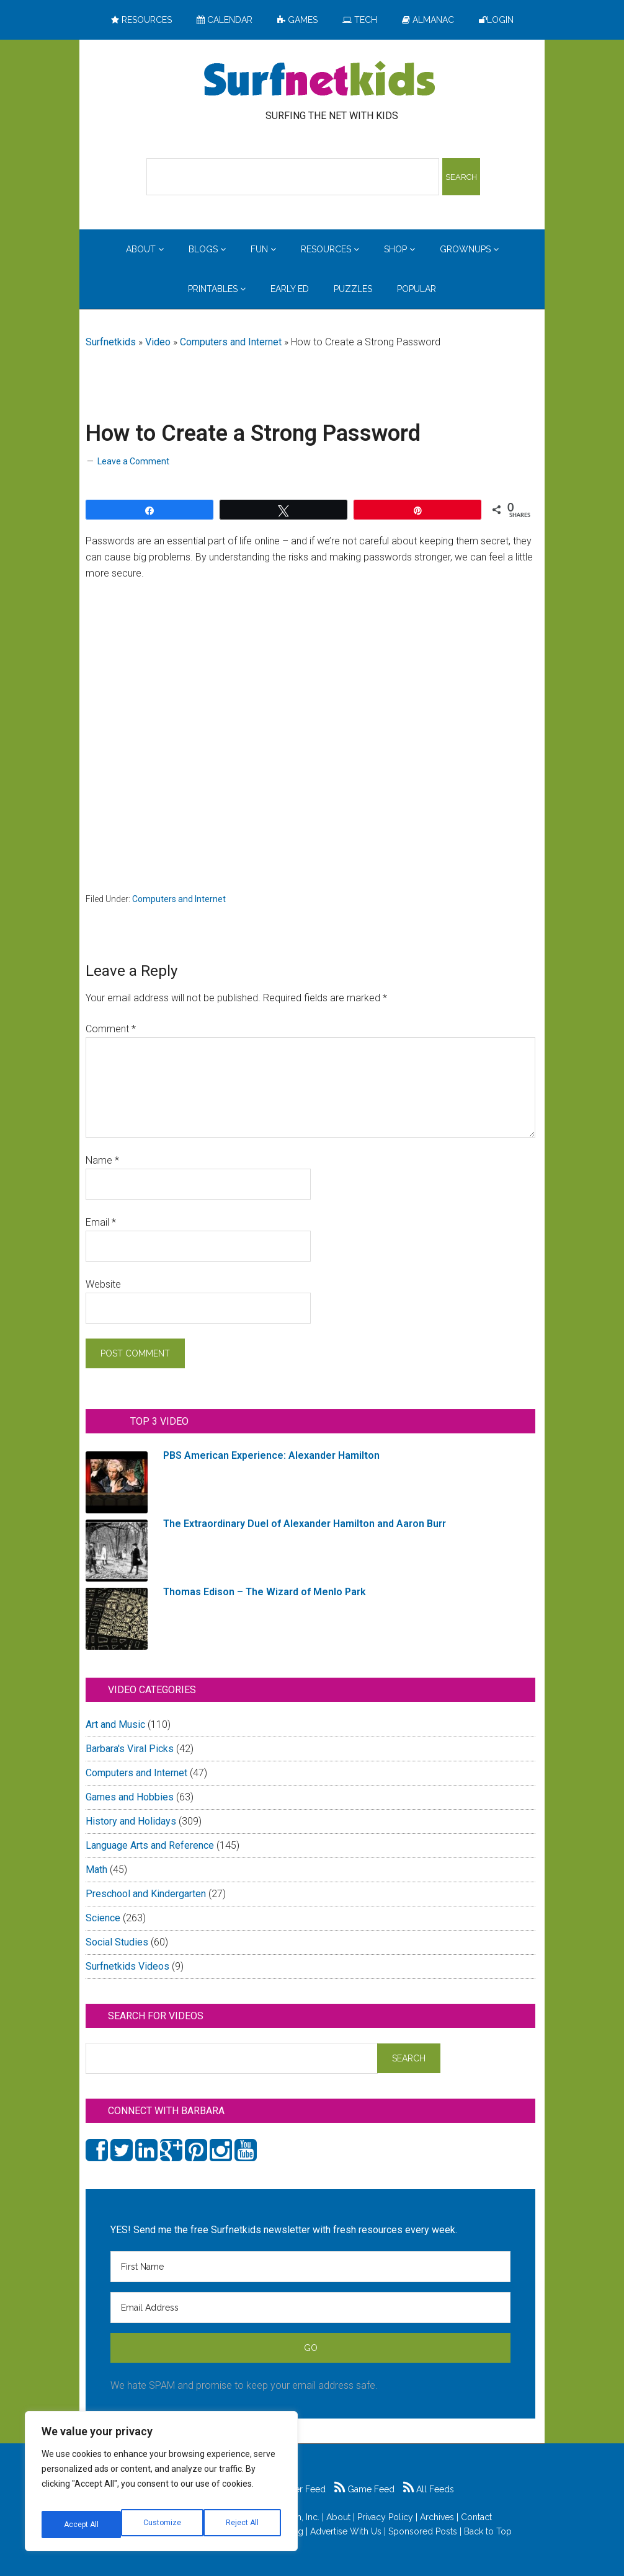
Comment (111, 1029)
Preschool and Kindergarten (146, 1894)
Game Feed (364, 2489)
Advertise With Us (345, 2531)
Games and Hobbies (130, 1797)
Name (102, 1160)
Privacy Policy (385, 2517)
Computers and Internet (231, 342)
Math (96, 1869)
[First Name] (310, 2266)
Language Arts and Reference (150, 1845)
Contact (476, 2517)
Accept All (242, 2525)
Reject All (163, 2525)
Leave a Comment (133, 461)
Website (103, 1284)
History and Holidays (131, 1821)
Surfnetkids (111, 342)
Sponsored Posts (422, 2531)
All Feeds (428, 2489)
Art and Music (115, 1724)
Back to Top (488, 2531)
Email (101, 1222)
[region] (161, 2486)
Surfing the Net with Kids (319, 80)
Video (158, 342)
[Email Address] (310, 2307)
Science (103, 1918)
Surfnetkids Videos (127, 1966)
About (338, 2517)
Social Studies (117, 1942)
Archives (437, 2517)
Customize (81, 2525)
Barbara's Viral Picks (130, 1749)
